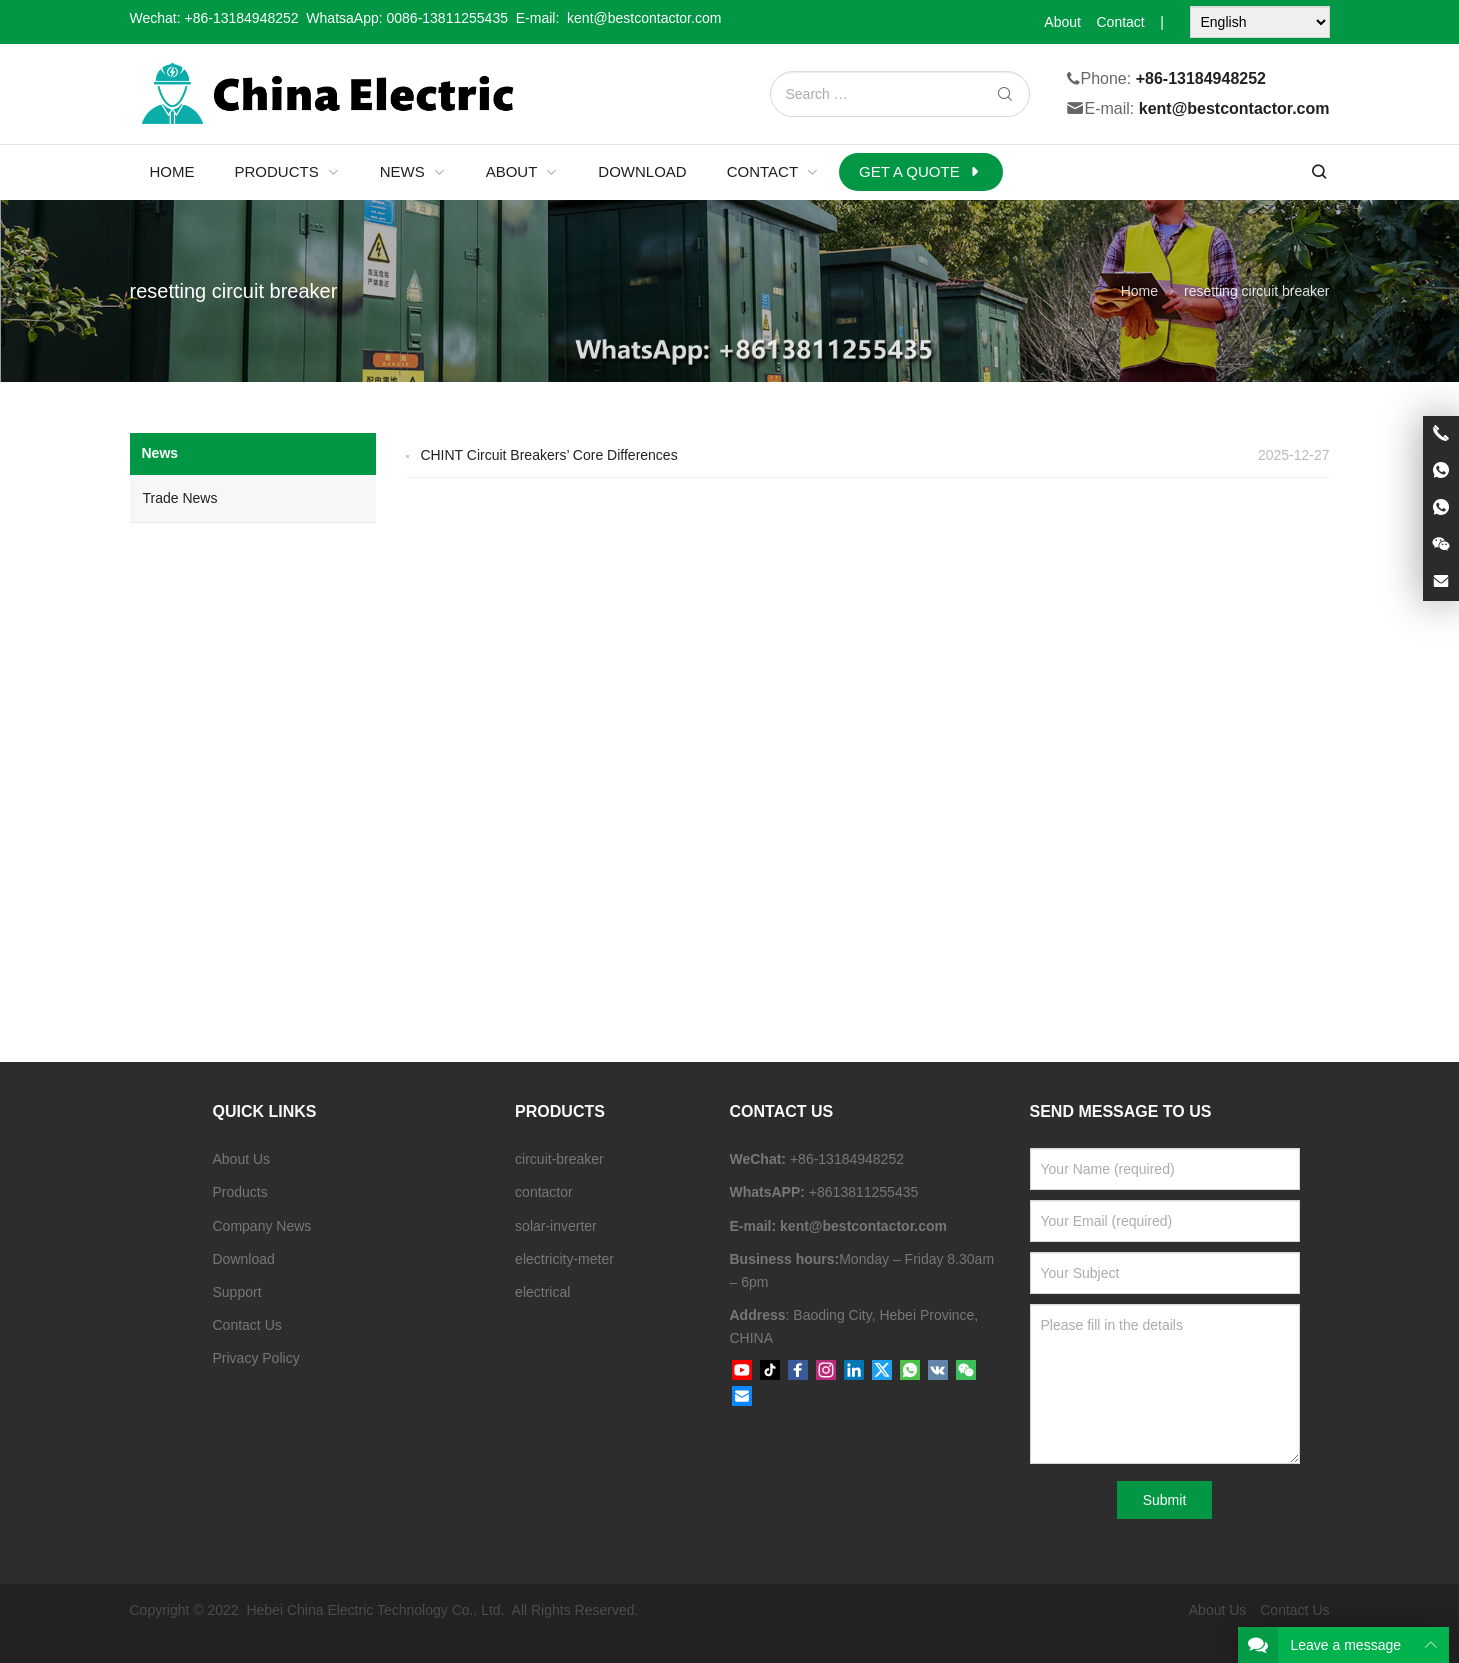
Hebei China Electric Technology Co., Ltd (373, 1610)
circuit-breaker (559, 1159)
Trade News (180, 498)
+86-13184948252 (242, 18)
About (1062, 22)
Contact (1120, 22)
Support (237, 1292)
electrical (542, 1292)
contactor (544, 1192)
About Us (242, 1159)
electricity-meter (564, 1259)
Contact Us (247, 1325)
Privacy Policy (256, 1358)
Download (244, 1259)
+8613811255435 (863, 1192)
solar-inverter (556, 1226)
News (160, 453)
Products (240, 1192)
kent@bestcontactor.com (1234, 109)
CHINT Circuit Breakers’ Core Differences (548, 455)
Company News (262, 1226)
